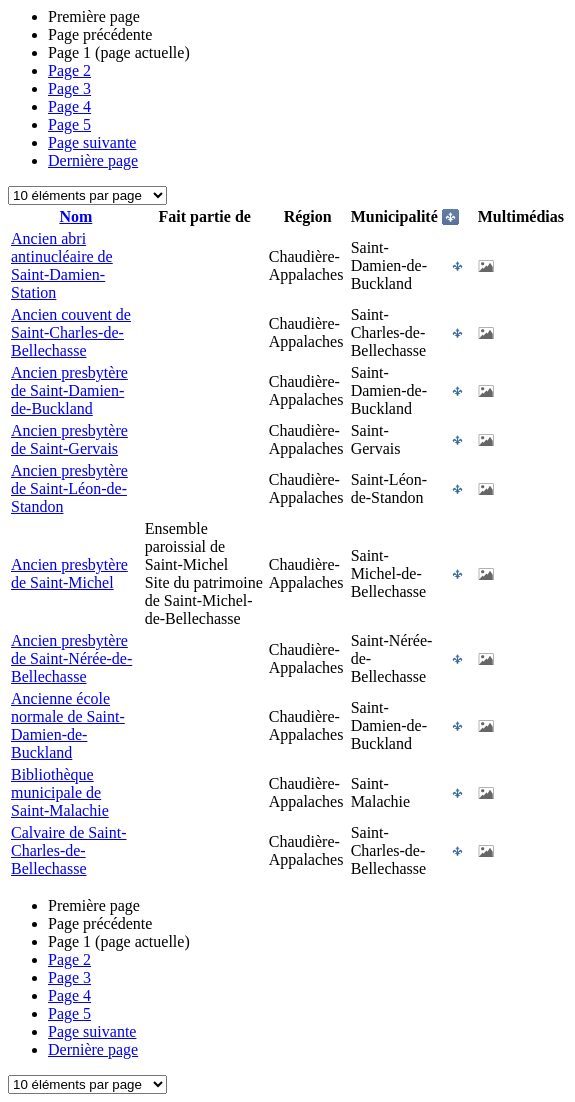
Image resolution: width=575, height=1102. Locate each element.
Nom (75, 216)
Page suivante (92, 142)
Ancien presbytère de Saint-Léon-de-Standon (69, 488)
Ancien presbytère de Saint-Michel (69, 573)
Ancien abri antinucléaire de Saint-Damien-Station (62, 265)
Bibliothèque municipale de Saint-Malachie (60, 792)
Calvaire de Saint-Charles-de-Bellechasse (69, 850)
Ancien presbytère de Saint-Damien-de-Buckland (69, 390)
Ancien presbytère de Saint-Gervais (69, 439)
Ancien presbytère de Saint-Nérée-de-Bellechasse (71, 658)
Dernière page (93, 160)
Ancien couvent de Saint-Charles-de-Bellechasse (71, 332)
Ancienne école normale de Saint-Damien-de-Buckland (68, 725)
